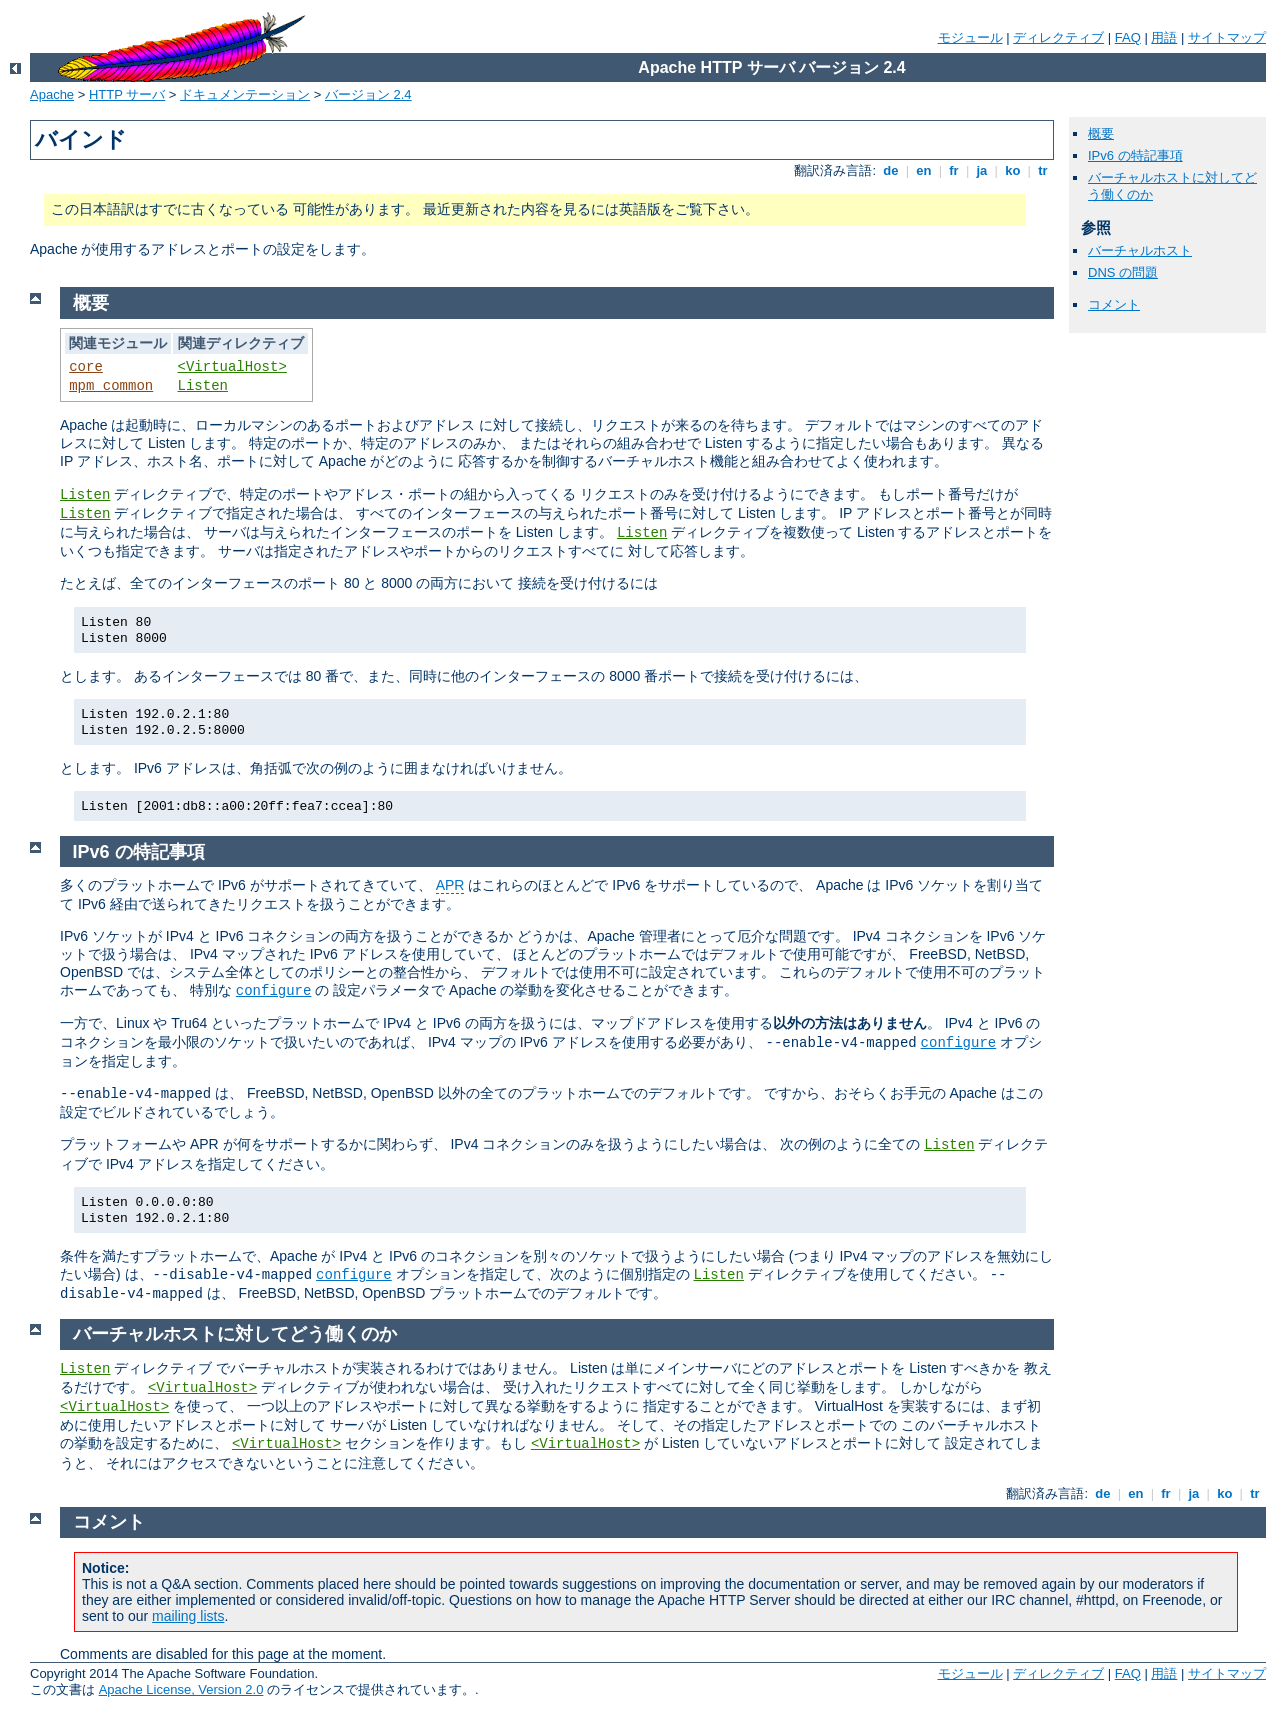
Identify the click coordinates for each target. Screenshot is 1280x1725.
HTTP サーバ (127, 94)
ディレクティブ (1058, 37)
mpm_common (111, 386)
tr (1043, 170)
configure (274, 991)
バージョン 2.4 (368, 94)
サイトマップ (1227, 37)
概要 (1101, 133)
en (924, 170)
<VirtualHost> (232, 367)
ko (1013, 170)
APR (450, 885)
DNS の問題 (1123, 272)
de (891, 170)
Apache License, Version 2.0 (181, 1689)
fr (954, 170)
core (86, 367)
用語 (1164, 37)
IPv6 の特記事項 (1135, 155)
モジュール (970, 37)
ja (982, 170)
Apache (52, 94)
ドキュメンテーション (245, 94)
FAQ (1128, 37)
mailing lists (188, 1616)
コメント (1114, 304)
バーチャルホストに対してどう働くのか (235, 1334)
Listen (203, 386)
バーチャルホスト (1140, 250)
